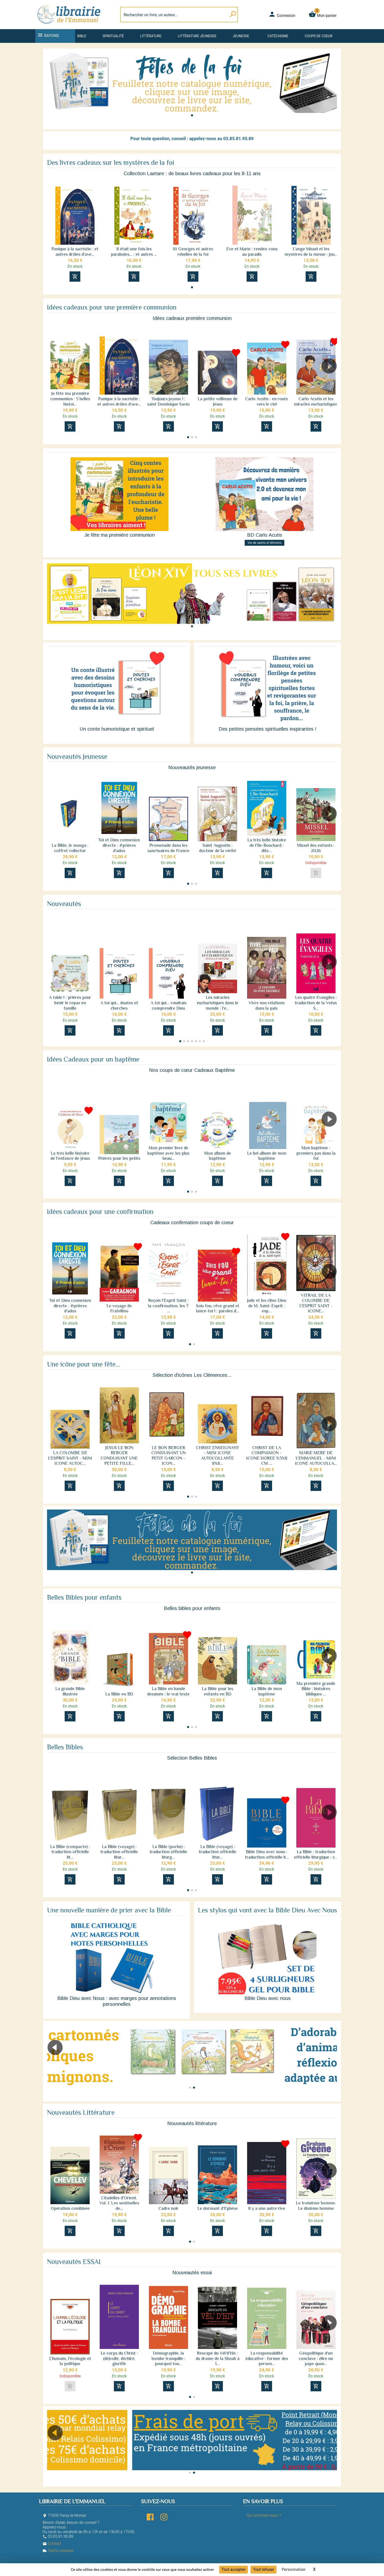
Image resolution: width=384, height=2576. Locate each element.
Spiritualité (113, 36)
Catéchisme (277, 36)
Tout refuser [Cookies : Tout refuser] (263, 2569)
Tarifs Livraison (58, 2550)
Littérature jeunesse (197, 36)
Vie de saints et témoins (265, 542)
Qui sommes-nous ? (264, 2515)
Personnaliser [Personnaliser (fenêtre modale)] (294, 2569)
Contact (52, 2543)
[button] (192, 115)
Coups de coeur (318, 36)
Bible (81, 36)
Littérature (151, 36)
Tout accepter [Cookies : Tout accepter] (234, 2569)
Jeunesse (241, 36)
